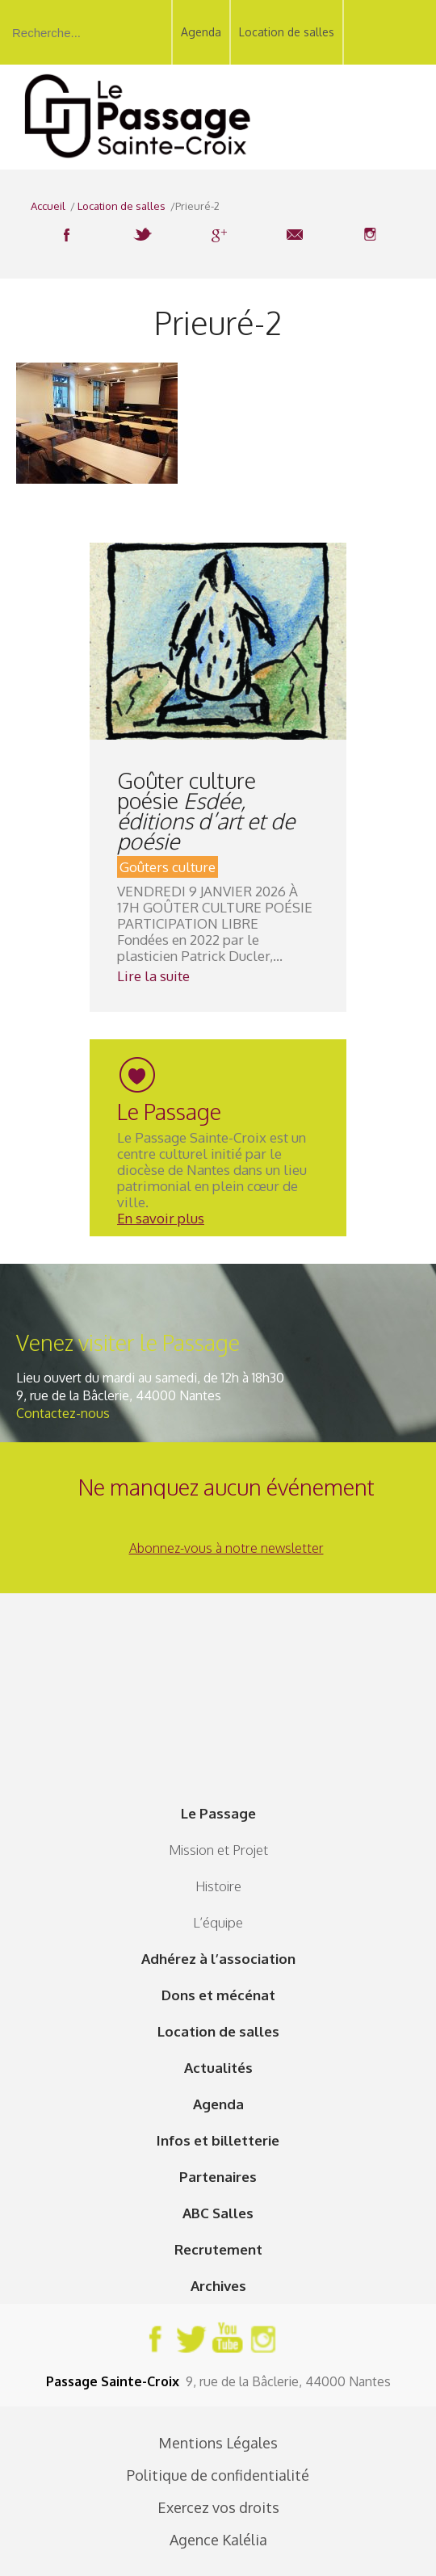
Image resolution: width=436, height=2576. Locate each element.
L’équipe (218, 1922)
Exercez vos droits (218, 2507)
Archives (218, 2285)
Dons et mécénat (218, 1995)
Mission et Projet (218, 1849)
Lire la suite (153, 975)
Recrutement (218, 2249)
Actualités (218, 2067)
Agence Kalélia (218, 2540)
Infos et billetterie (218, 2140)
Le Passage (218, 1813)
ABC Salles (218, 2213)
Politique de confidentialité (218, 2475)
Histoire (218, 1885)
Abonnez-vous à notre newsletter (226, 1548)
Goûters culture (167, 866)
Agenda (201, 32)
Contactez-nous (63, 1413)
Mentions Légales (218, 2443)
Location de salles (286, 32)
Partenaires (218, 2176)
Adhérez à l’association (218, 1958)
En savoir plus (160, 1218)
